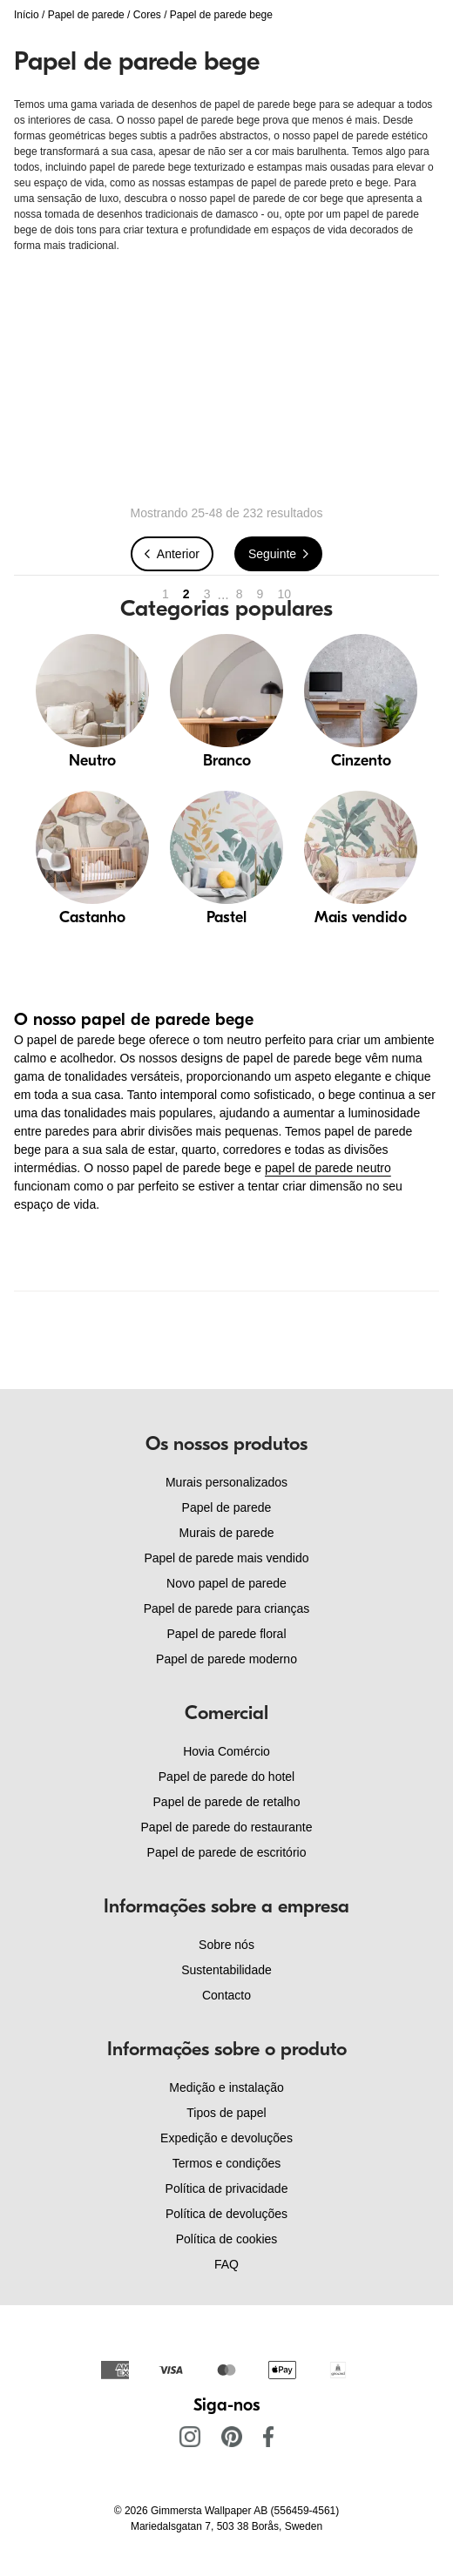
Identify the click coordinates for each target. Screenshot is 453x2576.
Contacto (226, 1995)
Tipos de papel (226, 2113)
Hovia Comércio (226, 1751)
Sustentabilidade (226, 1970)
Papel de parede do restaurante (227, 1827)
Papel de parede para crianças (227, 1608)
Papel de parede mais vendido (226, 1558)
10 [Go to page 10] (284, 594)
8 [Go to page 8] (239, 594)
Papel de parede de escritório (227, 1852)
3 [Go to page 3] (207, 594)
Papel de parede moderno (226, 1659)
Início (26, 15)
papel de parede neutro (328, 1168)
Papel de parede (86, 15)
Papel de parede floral (227, 1634)
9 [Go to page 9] (260, 594)
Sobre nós (226, 1945)
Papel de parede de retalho (227, 1802)
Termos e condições (226, 2163)
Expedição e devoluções (226, 2138)
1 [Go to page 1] (165, 594)
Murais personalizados (226, 1482)
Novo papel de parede (226, 1583)
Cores (147, 15)
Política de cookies (227, 2239)
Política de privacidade (227, 2188)
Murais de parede (226, 1533)
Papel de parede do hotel (226, 1777)
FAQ (226, 2264)
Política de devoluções (226, 2214)
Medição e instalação (226, 2087)
